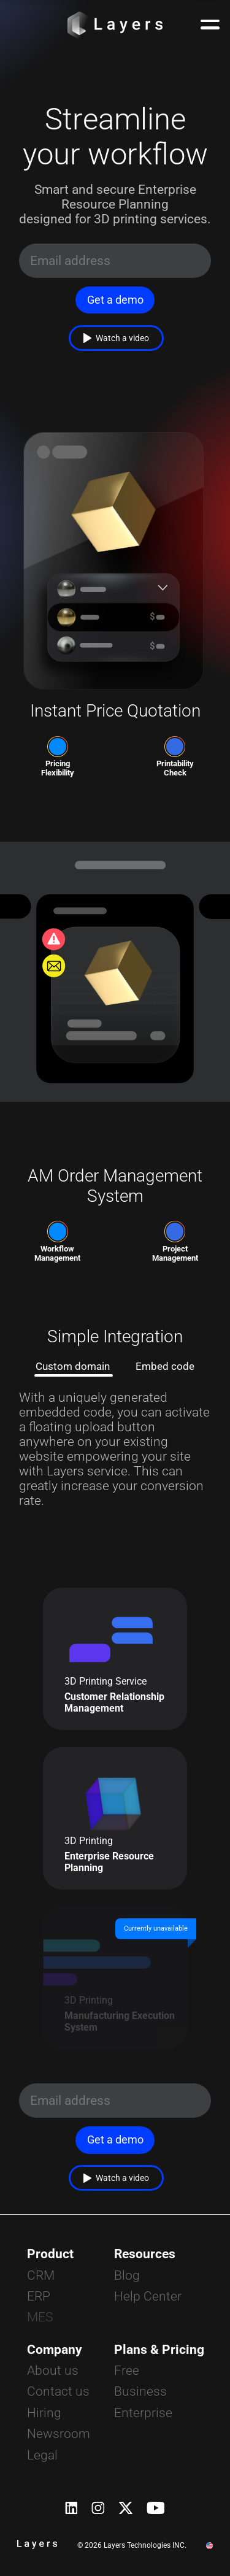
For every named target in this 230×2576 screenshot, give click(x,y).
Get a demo (115, 300)
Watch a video (116, 338)
